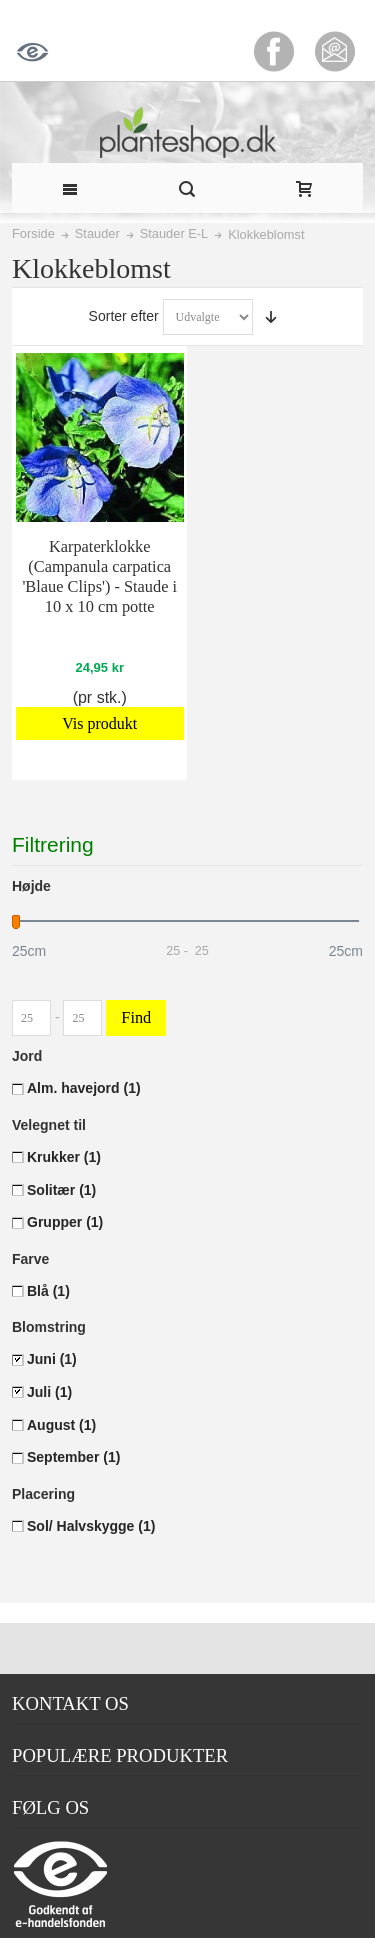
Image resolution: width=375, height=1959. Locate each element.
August (61, 1425)
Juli (49, 1392)
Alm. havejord (84, 1088)
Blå (48, 1291)
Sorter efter (124, 316)
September (73, 1457)
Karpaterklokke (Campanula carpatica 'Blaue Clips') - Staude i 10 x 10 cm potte (99, 576)
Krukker (64, 1157)
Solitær (61, 1190)
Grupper (65, 1222)
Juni (52, 1359)
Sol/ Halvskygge (91, 1526)
